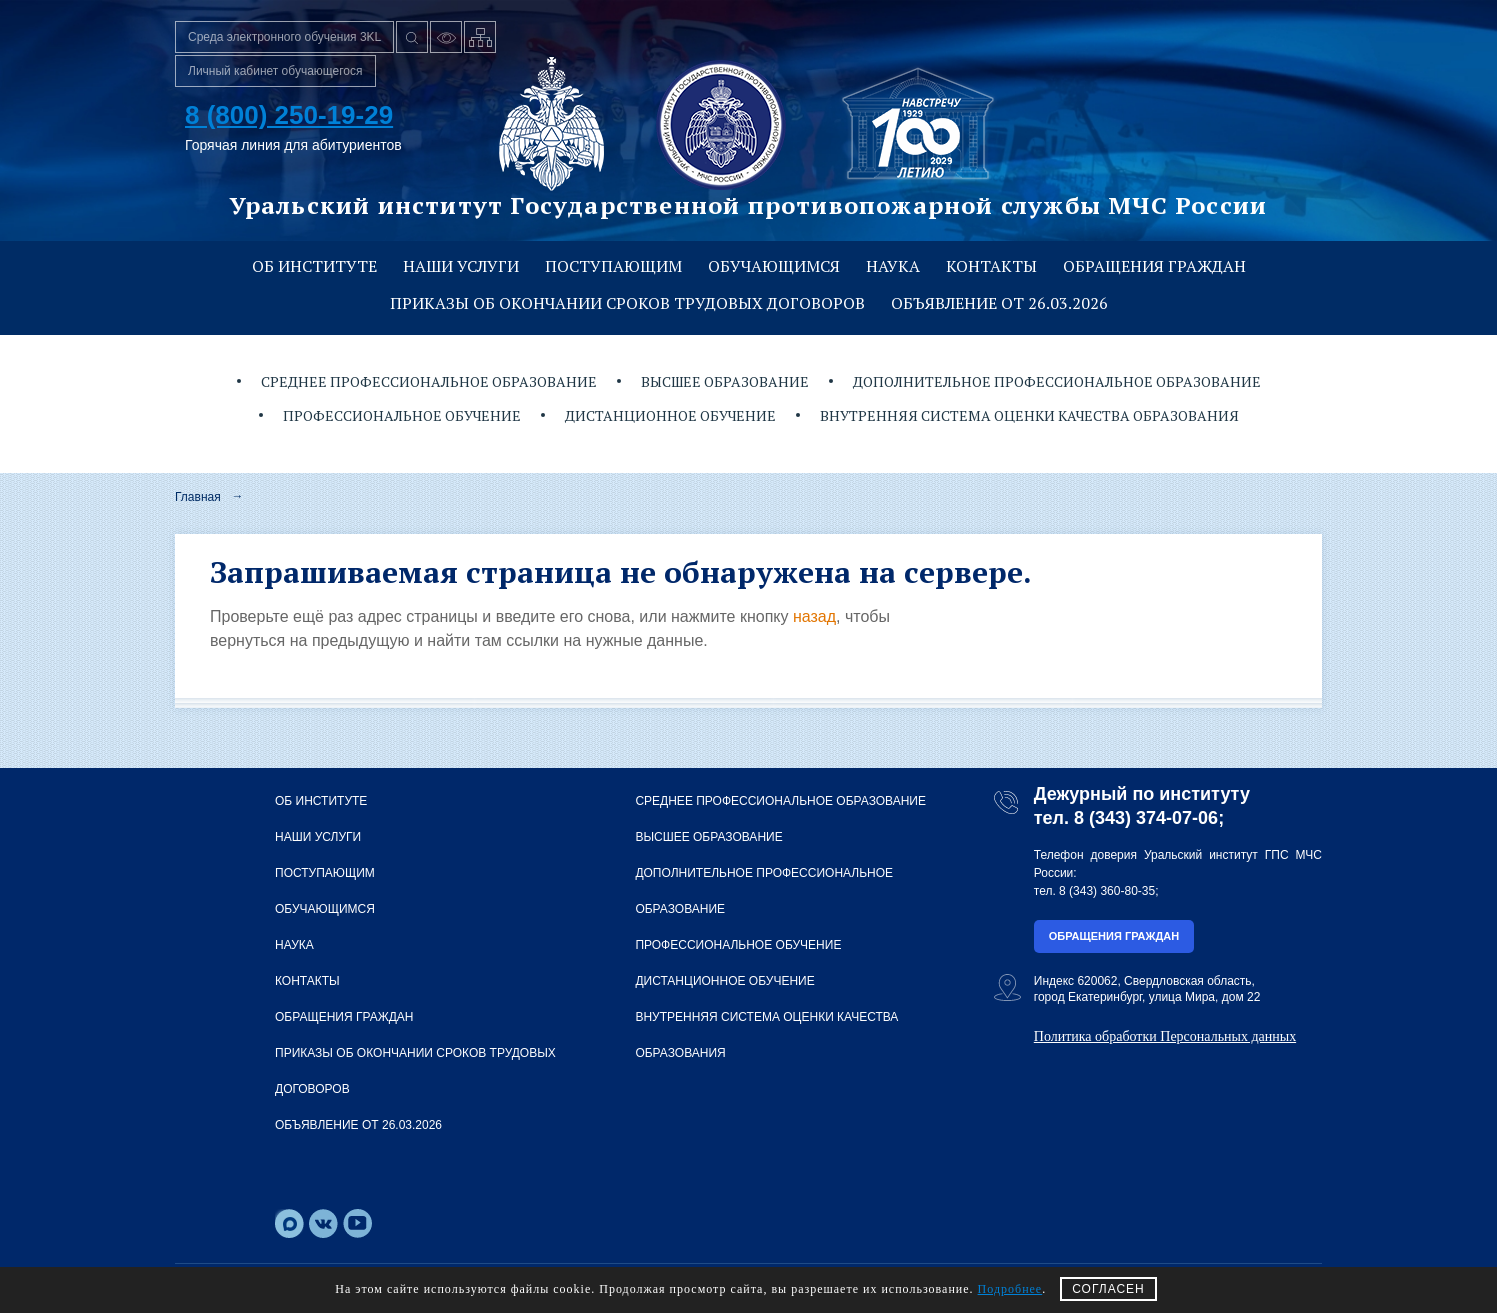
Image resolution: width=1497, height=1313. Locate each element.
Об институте (314, 266)
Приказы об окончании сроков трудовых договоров (627, 303)
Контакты (991, 266)
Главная (198, 497)
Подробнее (1010, 1289)
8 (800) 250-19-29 (289, 115)
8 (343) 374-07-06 (1146, 818)
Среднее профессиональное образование (429, 381)
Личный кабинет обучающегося (275, 71)
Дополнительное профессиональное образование (1057, 381)
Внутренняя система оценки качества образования (1029, 415)
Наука (893, 266)
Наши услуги (461, 266)
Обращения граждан (1154, 266)
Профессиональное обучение (402, 415)
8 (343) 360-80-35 (1107, 891)
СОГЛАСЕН (1108, 1289)
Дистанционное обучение (670, 415)
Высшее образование (725, 381)
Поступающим (613, 266)
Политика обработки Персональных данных (1165, 1036)
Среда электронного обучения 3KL (284, 37)
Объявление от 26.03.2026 (999, 303)
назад (814, 616)
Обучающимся (774, 266)
